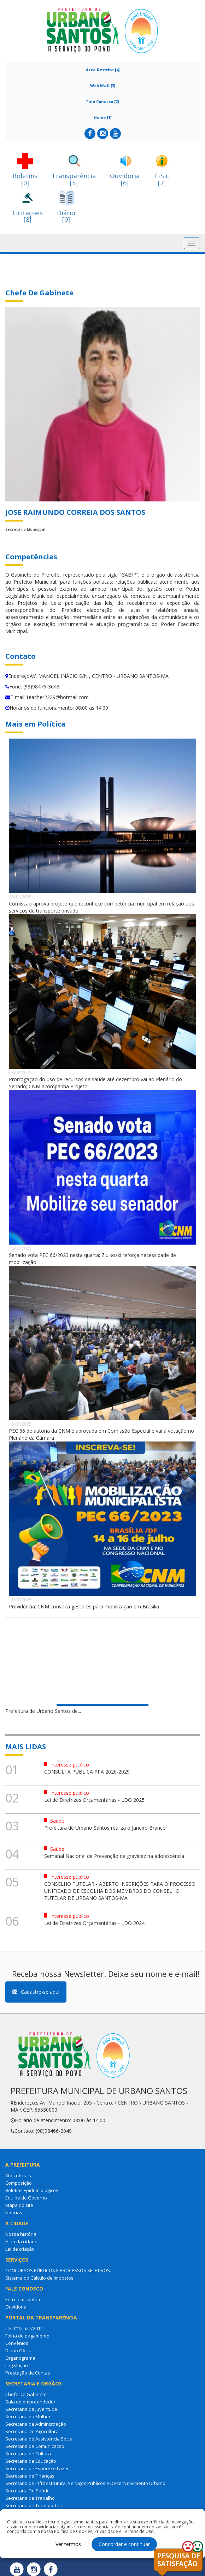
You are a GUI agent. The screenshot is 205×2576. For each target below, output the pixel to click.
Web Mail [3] (102, 85)
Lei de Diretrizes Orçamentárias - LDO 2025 (94, 1799)
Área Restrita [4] (102, 69)
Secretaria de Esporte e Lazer (37, 2468)
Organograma (20, 2358)
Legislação (16, 2365)
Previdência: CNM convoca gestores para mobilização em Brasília (84, 1606)
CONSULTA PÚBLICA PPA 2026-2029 (87, 1771)
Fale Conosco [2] (102, 101)
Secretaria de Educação (30, 2461)
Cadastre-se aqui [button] (35, 1991)
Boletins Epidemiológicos (31, 2190)
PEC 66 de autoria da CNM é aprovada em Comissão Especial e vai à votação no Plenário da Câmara (101, 1434)
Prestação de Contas (27, 2373)
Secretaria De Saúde (27, 2490)
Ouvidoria (16, 2307)
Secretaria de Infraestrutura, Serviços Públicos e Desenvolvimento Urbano (85, 2483)
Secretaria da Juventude (31, 2409)
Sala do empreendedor (30, 2402)
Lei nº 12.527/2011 (24, 2328)
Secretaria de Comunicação (34, 2446)
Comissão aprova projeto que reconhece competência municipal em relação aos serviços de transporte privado (101, 907)
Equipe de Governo (26, 2198)
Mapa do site (19, 2205)
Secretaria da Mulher (28, 2416)
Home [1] (102, 117)
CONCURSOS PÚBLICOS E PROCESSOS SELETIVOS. (58, 2270)
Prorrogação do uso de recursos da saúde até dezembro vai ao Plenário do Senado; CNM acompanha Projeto (95, 1083)
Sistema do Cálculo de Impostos (39, 2278)
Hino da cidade (21, 2241)
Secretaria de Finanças (29, 2476)
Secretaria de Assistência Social (39, 2439)
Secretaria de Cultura (28, 2453)
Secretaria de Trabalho (30, 2498)
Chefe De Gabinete (26, 2394)
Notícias (13, 2212)
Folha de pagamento (27, 2336)
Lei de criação (20, 2249)
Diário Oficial (19, 2350)
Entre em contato (23, 2299)
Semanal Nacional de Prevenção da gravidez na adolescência (114, 1856)
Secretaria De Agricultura (32, 2431)
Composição (18, 2183)
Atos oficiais (18, 2175)
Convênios (16, 2343)
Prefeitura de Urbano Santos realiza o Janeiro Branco (105, 1827)
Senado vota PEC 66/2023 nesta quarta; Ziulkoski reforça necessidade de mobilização (92, 1258)
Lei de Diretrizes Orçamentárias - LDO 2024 (94, 1923)
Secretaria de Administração (35, 2424)
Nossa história (20, 2234)
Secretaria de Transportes (33, 2505)
